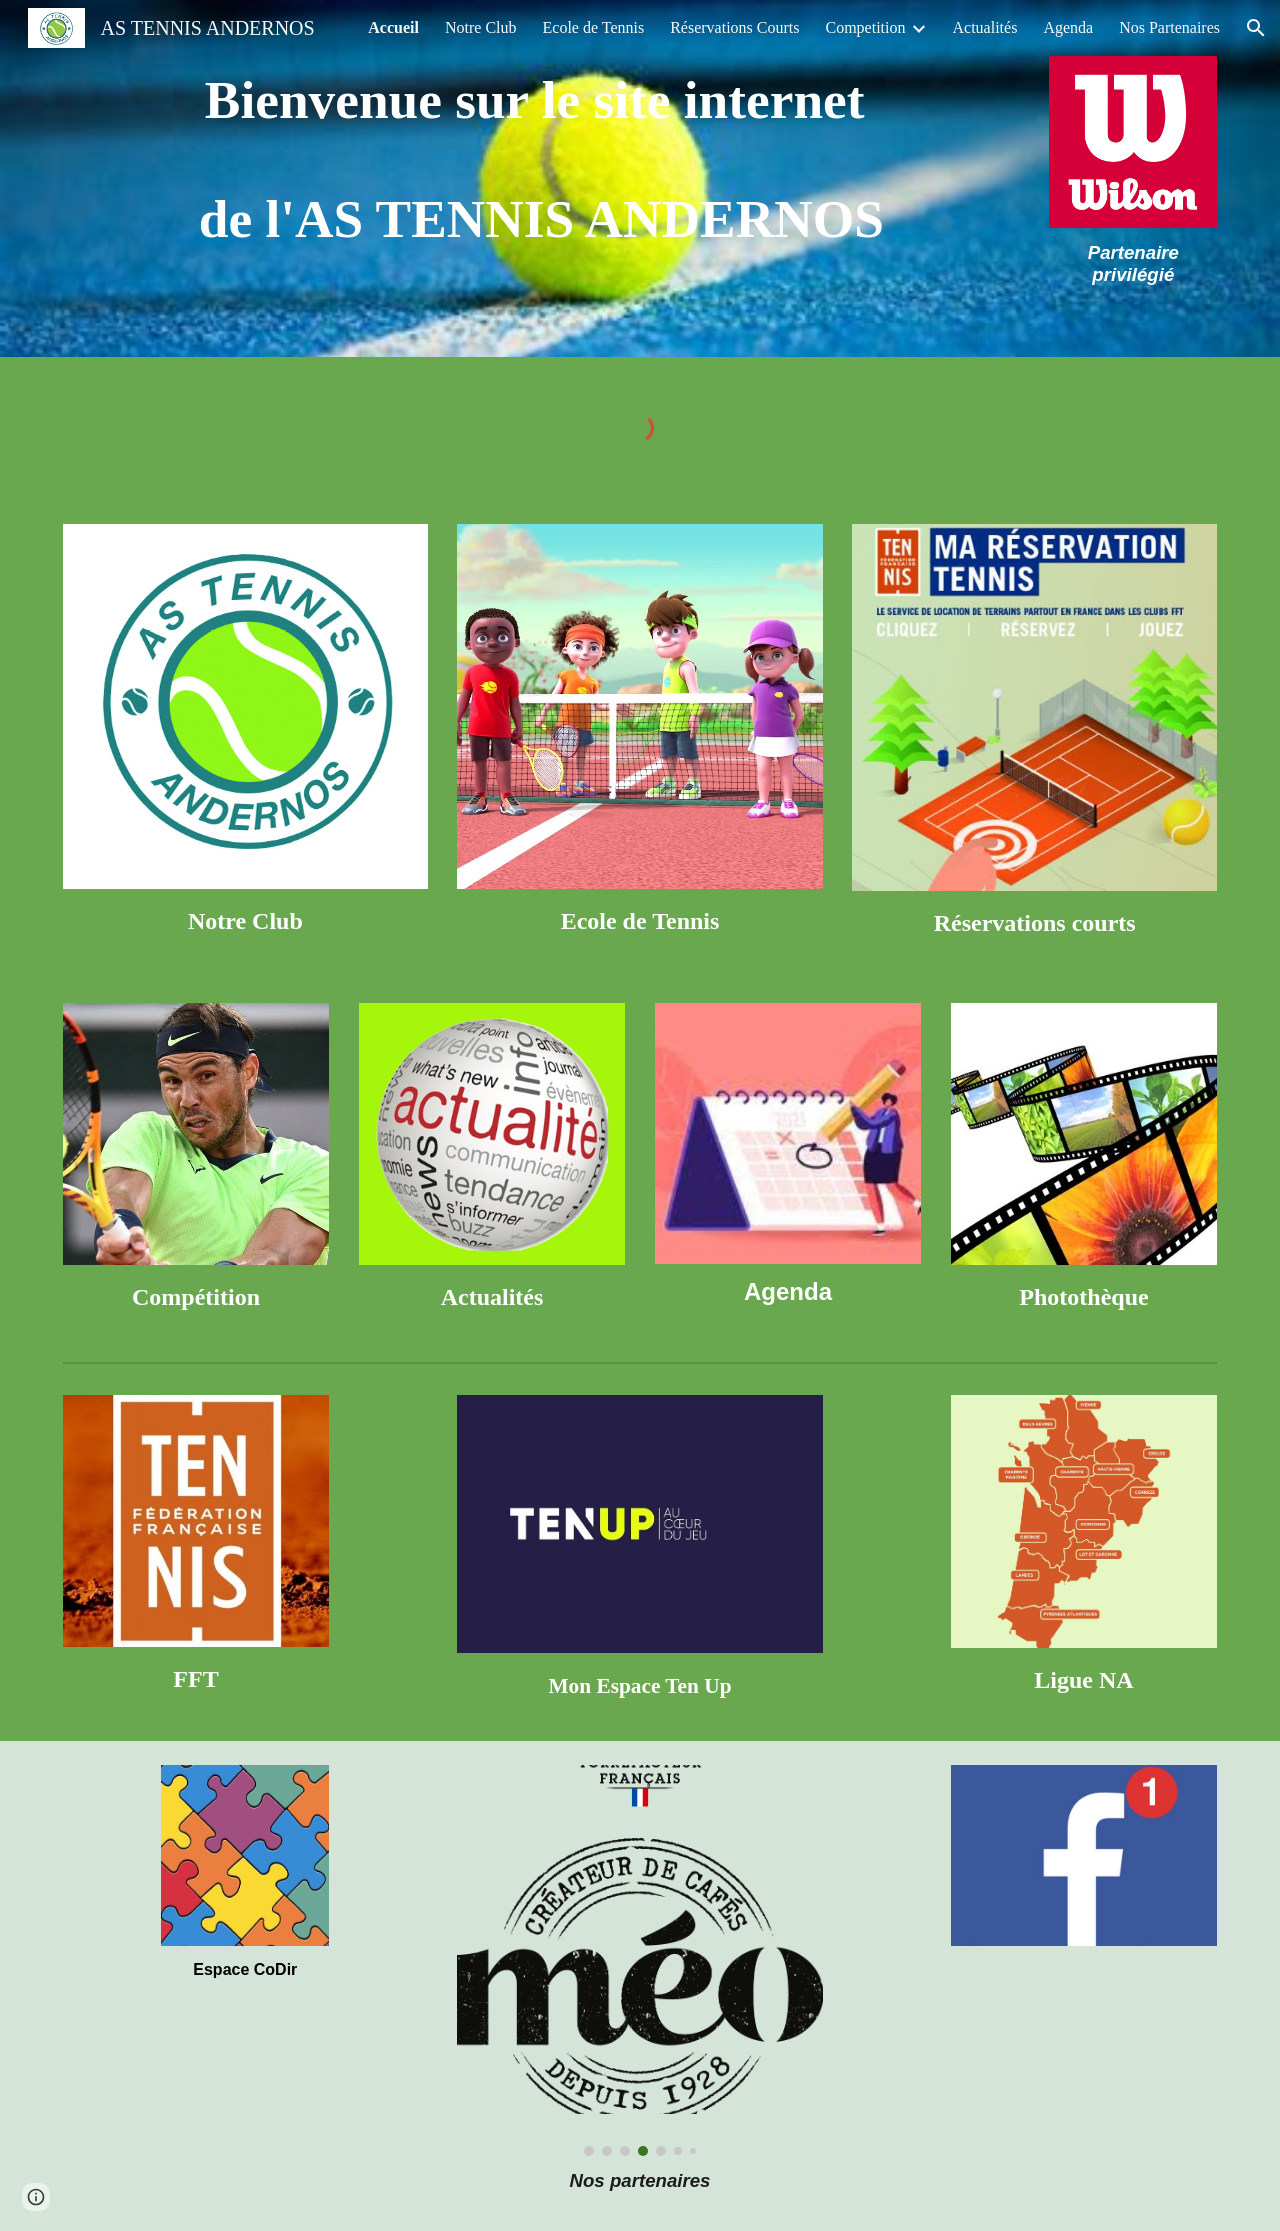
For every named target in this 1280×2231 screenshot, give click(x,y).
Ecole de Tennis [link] (594, 27)
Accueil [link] (393, 27)
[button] (1256, 28)
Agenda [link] (1068, 27)
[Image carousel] (639, 1961)
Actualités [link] (985, 27)
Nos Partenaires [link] (1169, 27)
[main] (541, 160)
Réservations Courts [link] (734, 27)
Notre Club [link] (481, 27)
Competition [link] (866, 27)
